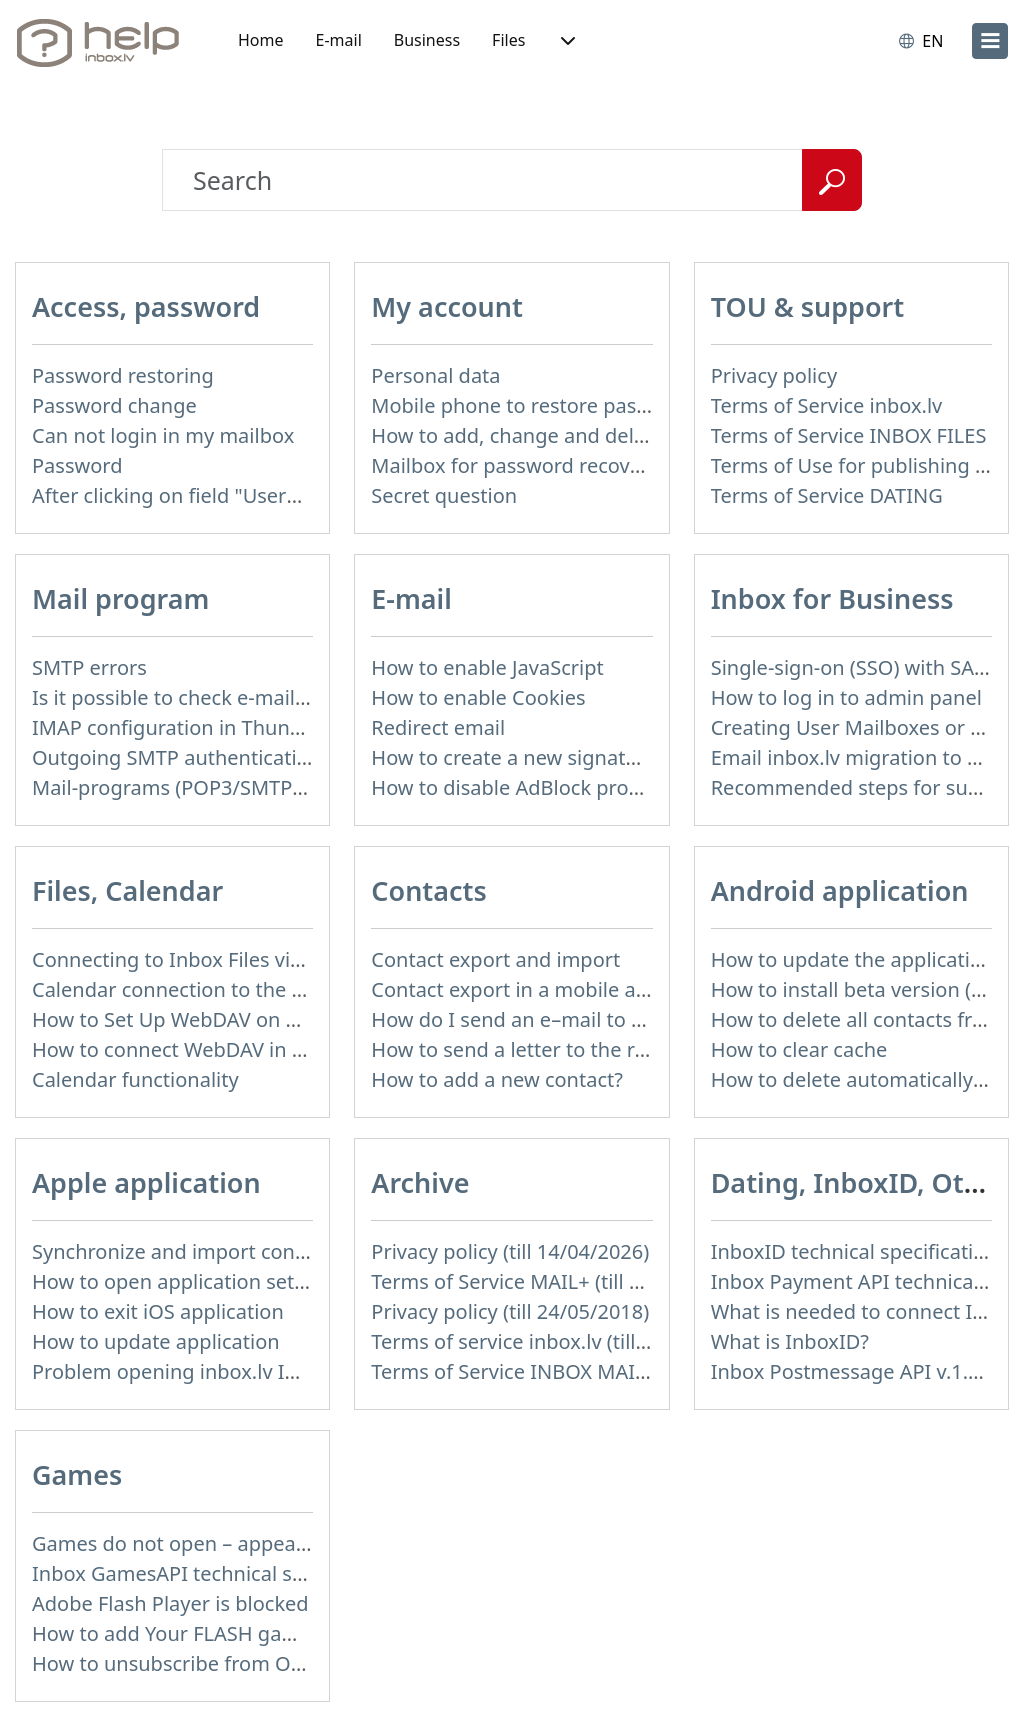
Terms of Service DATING (827, 495)
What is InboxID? (790, 1341)
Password (77, 465)
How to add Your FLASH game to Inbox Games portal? (283, 1633)
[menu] (990, 41)
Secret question (444, 495)
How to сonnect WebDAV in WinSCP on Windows (258, 1049)
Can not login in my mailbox (163, 435)
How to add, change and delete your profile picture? (614, 435)
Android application (840, 890)
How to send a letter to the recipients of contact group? (629, 1049)
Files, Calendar (127, 890)
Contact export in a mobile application (549, 989)
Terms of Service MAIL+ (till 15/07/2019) (556, 1281)
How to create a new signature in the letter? (575, 757)
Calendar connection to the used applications (244, 989)
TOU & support (808, 306)
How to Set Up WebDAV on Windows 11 (215, 1019)
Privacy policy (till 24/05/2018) (510, 1311)
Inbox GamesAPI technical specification (216, 1573)
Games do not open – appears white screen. (237, 1543)
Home (261, 40)
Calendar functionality (135, 1079)
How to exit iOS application (158, 1311)
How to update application (156, 1341)
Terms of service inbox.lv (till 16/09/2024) (562, 1341)
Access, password (146, 306)
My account (447, 306)
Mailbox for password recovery (515, 465)
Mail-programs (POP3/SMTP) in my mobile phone (261, 787)
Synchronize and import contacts (186, 1251)
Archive (420, 1182)
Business (427, 40)
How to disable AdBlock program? (529, 787)
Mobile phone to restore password (532, 405)
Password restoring (123, 375)
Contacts (428, 890)
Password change (114, 405)
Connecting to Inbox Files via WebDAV (209, 959)
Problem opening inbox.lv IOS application (226, 1371)
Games (77, 1474)
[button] (566, 41)
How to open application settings (186, 1281)
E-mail (339, 40)
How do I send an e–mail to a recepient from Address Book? (650, 1019)
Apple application (146, 1182)
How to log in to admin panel (846, 697)
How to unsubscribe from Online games (218, 1663)
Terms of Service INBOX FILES (849, 435)
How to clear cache (799, 1049)
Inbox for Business (832, 598)
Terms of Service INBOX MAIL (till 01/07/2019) (584, 1371)
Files (508, 40)
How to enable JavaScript (487, 667)
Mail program (120, 598)
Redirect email (438, 727)
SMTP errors (89, 667)
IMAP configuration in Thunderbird (195, 727)
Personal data (435, 375)
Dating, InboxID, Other (860, 1182)
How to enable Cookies (478, 697)
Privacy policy (774, 375)
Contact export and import (495, 959)
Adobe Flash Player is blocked (170, 1603)
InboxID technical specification (854, 1251)
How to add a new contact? (497, 1079)
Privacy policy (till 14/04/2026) (510, 1251)
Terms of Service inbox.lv (827, 405)
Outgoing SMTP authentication (176, 757)
